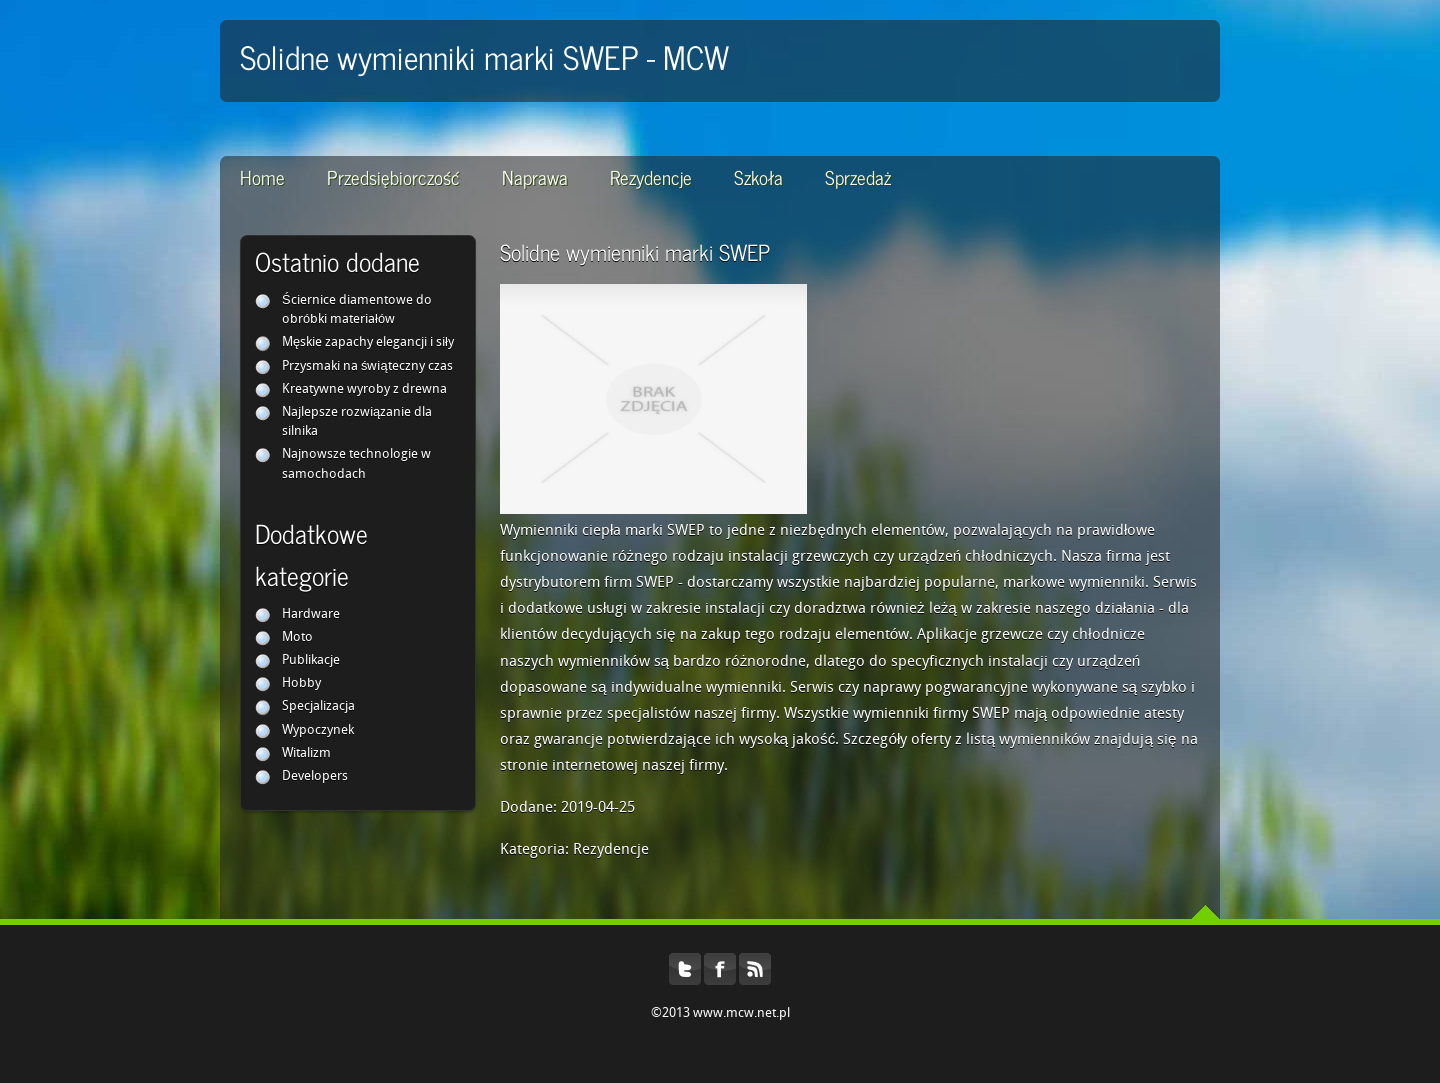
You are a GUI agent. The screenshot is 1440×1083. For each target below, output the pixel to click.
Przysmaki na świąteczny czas (367, 366)
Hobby (301, 683)
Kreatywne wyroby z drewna (364, 389)
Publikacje (311, 660)
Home (262, 176)
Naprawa (535, 176)
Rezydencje (651, 176)
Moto (297, 637)
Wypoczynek (318, 730)
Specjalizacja (318, 706)
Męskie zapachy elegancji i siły (368, 342)
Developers (315, 776)
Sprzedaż (858, 176)
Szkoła (758, 176)
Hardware (311, 614)
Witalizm (306, 753)
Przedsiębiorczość (393, 176)
